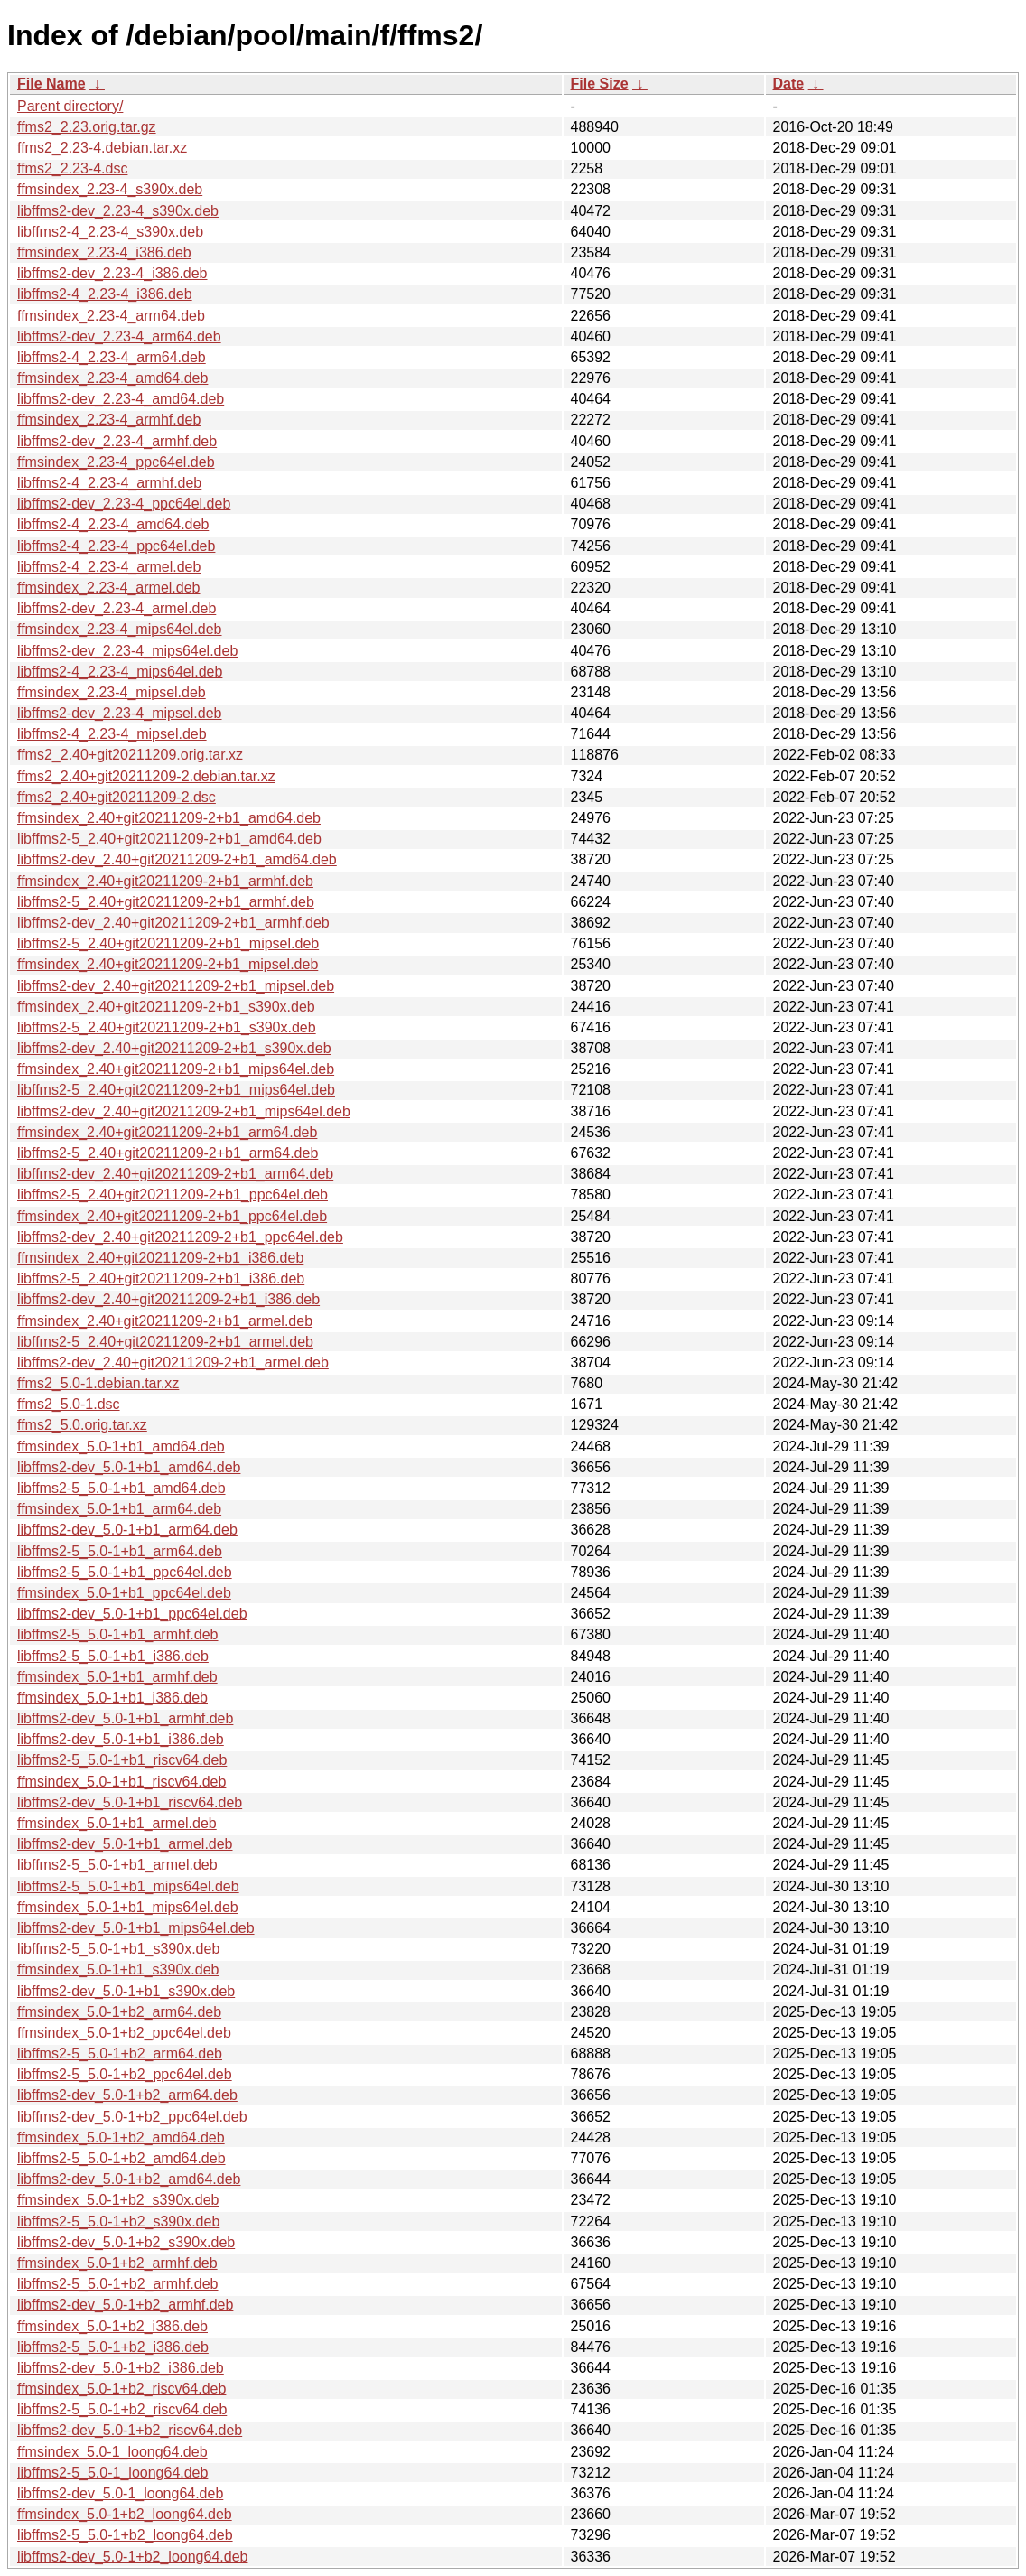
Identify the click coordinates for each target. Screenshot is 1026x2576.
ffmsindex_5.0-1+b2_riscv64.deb (121, 2388)
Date (789, 83)
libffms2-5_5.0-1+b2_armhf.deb (118, 2283)
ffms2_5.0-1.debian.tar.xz (98, 1383)
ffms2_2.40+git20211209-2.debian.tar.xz (146, 776)
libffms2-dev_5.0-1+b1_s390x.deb (126, 1991)
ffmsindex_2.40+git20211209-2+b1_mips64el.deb (175, 1069)
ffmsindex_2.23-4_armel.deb (109, 587)
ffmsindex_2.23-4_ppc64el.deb (116, 462)
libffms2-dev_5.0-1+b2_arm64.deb (127, 2095)
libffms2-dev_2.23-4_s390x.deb (118, 211)
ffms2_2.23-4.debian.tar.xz (102, 147)
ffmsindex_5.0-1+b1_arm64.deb (119, 1509)
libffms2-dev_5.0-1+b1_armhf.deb (125, 1718)
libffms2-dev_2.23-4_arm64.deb (119, 336)
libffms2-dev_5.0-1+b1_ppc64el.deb (132, 1613)
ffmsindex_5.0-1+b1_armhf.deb (117, 1677)
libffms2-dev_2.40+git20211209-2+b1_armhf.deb (173, 922)
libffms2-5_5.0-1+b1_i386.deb (113, 1656)
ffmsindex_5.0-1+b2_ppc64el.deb (124, 2032)
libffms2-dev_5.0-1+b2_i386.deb (120, 2367)
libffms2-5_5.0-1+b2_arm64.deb (119, 2053)
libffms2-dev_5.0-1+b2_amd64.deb (128, 2179)
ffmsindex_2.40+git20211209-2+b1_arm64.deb (167, 1132)
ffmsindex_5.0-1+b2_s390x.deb (118, 2199)
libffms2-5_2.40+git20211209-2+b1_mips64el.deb (176, 1089)
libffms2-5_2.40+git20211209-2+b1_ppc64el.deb (172, 1194)
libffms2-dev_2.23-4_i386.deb (112, 273)
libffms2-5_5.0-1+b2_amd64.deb (121, 2158)
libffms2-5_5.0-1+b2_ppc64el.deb (124, 2074)
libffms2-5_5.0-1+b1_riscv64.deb (122, 1760)
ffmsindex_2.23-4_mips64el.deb (119, 629)
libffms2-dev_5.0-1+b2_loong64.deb (132, 2556)
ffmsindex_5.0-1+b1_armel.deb (117, 1823)
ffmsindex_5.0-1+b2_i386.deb (112, 2326)
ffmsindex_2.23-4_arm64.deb (111, 315)
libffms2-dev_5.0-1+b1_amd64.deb (128, 1467)
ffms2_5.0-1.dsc (68, 1404)
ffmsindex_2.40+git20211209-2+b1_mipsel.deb (167, 964)
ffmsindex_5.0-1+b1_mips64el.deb (127, 1907)
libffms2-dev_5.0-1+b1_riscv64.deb (129, 1802)
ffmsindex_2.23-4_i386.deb (104, 252)
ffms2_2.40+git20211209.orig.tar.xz (130, 754)
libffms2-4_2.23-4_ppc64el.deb (116, 546)
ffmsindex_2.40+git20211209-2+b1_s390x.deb (166, 1006)
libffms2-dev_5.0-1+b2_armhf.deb (125, 2304)
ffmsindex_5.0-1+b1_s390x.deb (118, 1969)
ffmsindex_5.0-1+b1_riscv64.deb (121, 1781)
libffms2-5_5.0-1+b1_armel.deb (117, 1864)
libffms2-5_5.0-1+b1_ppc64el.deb (124, 1572)
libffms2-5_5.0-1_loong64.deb (112, 2472)
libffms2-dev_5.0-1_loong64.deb (120, 2493)
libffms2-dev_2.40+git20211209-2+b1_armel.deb (173, 1362)
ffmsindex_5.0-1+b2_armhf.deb (117, 2263)
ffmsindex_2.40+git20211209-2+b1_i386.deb (160, 1257)
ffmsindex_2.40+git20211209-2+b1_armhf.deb (165, 881)
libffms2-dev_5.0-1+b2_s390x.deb (126, 2242)
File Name (51, 83)
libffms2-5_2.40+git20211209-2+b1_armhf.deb (165, 902)
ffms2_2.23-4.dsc (72, 168)
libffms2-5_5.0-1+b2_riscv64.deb (122, 2409)
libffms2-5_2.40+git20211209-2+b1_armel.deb (165, 1341)
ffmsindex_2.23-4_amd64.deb (112, 378)
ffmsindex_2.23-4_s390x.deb (109, 189)
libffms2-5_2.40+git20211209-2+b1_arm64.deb (167, 1153)
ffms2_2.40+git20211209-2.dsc (116, 797)
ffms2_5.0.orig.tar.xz (82, 1425)
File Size (600, 83)
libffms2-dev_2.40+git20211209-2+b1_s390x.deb (174, 1048)
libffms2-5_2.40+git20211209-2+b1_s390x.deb (166, 1027)
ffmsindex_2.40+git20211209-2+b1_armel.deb (164, 1321)
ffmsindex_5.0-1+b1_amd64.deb (121, 1446)
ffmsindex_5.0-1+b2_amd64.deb (121, 2137)
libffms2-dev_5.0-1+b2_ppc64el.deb (132, 2116)
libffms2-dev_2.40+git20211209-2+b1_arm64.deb (175, 1173)
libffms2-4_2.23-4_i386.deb (104, 294)
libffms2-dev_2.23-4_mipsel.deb (119, 713)
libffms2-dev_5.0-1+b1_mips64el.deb (136, 1928)
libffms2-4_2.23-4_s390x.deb (110, 231)
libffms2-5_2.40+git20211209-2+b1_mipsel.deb (168, 943)
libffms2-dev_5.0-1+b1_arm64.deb (127, 1529)
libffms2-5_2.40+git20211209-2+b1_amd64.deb (169, 838)
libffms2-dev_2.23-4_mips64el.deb (127, 650)
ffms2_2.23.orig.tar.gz (86, 127)
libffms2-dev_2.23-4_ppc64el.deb (123, 503)
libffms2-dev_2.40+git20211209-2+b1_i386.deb (168, 1299)
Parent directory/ (70, 106)
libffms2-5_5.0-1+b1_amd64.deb (121, 1488)
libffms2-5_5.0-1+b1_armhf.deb (118, 1634)
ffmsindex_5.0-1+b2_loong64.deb (124, 2514)
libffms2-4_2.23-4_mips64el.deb (119, 671)
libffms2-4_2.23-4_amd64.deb (113, 524)
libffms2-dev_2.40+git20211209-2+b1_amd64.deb (177, 859)
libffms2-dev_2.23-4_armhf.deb (117, 441)
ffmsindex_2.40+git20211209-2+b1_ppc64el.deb (172, 1216)
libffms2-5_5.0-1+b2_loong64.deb (125, 2535)
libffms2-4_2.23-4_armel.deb (109, 566)
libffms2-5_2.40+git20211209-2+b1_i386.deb (160, 1278)
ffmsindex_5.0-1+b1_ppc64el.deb (124, 1593)
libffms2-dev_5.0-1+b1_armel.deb (125, 1844)
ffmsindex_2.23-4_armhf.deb (109, 419)
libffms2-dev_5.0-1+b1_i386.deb (120, 1739)
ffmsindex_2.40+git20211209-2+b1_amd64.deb (169, 818)
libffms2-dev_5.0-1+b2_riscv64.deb (129, 2430)
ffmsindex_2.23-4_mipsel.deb (111, 692)
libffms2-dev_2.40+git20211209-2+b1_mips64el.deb (183, 1111)
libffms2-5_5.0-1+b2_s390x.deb (118, 2221)
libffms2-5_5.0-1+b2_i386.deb (113, 2347)
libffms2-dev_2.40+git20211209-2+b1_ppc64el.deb (180, 1237)
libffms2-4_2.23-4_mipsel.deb (112, 734)
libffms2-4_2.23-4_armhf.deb (109, 482)
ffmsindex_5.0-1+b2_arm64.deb (119, 2012)
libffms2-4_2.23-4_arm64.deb (111, 357)
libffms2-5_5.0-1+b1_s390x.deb (118, 1948)
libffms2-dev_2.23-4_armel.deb (116, 608)
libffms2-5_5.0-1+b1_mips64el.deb (128, 1886)
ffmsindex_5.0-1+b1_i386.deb (112, 1697)
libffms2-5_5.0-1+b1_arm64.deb (119, 1551)
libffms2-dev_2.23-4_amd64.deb (120, 398)
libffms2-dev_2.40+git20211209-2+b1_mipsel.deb (175, 986)
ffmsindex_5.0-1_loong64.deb (112, 2451)
